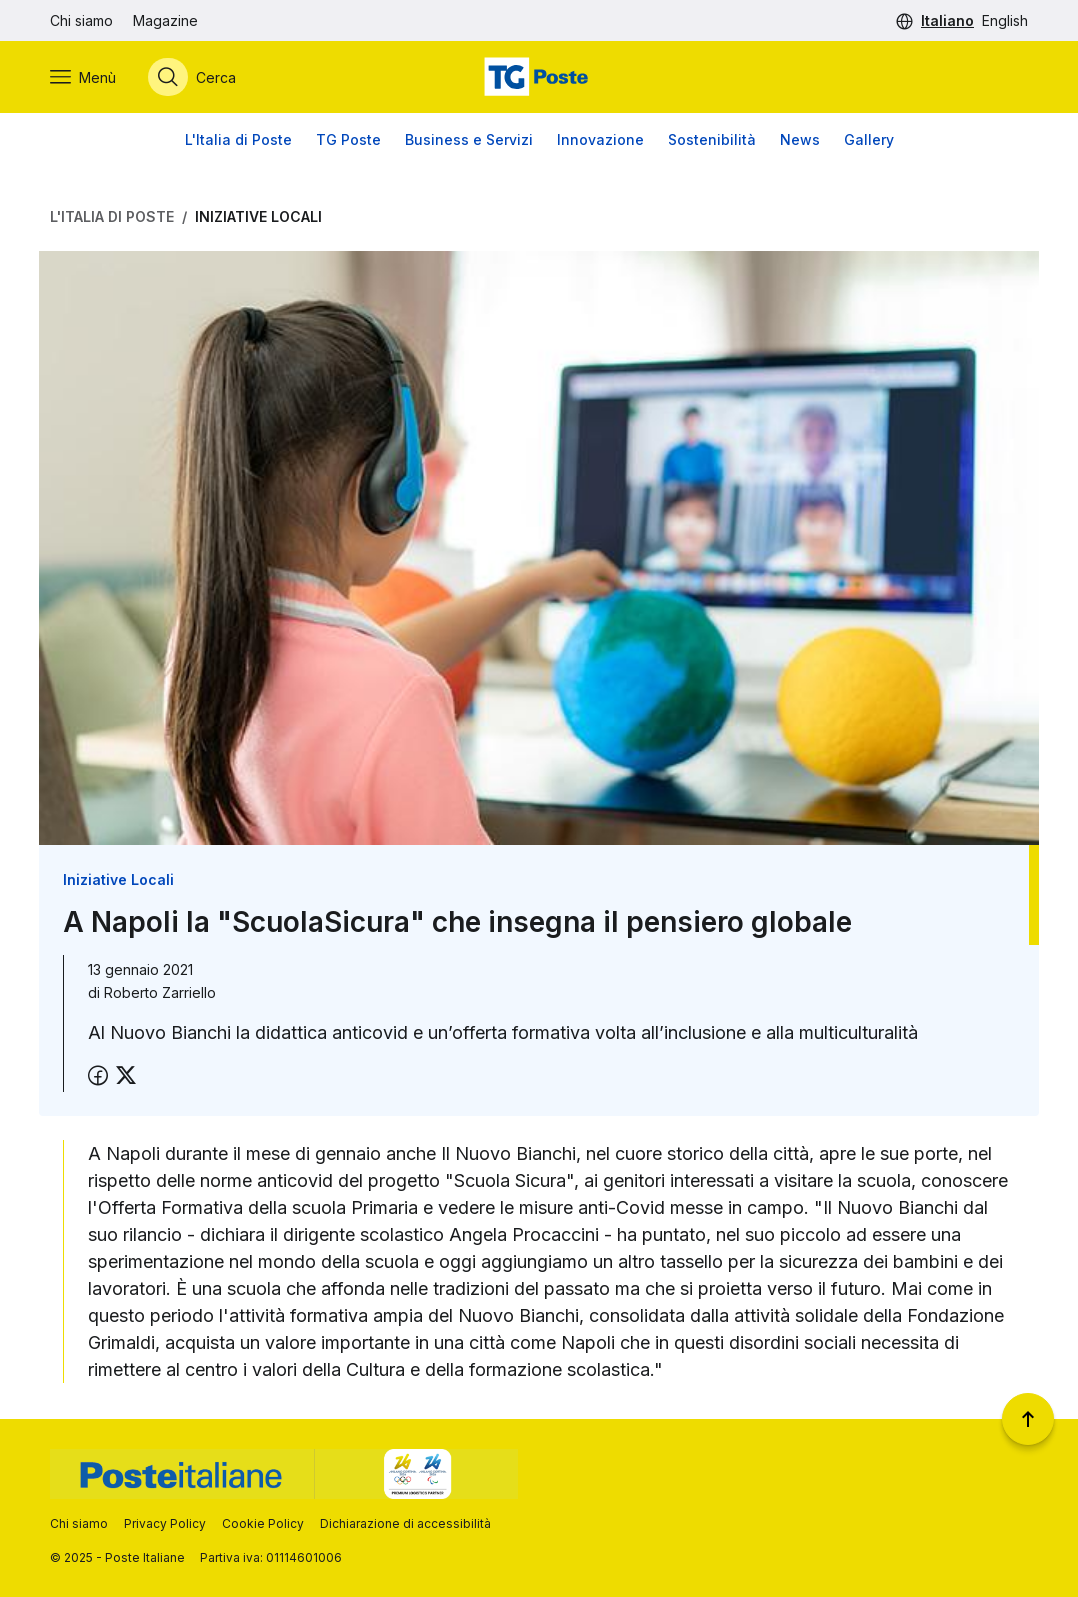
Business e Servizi (469, 139)
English (1005, 20)
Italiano (947, 20)
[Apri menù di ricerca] (192, 77)
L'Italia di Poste (238, 139)
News (800, 139)
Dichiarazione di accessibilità (405, 1523)
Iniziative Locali (258, 216)
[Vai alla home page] (539, 77)
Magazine (165, 20)
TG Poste (348, 139)
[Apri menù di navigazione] (83, 77)
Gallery (869, 139)
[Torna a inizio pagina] (1028, 1419)
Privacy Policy (165, 1523)
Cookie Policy (263, 1523)
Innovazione (600, 139)
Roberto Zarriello (160, 992)
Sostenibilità (712, 139)
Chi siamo (81, 20)
